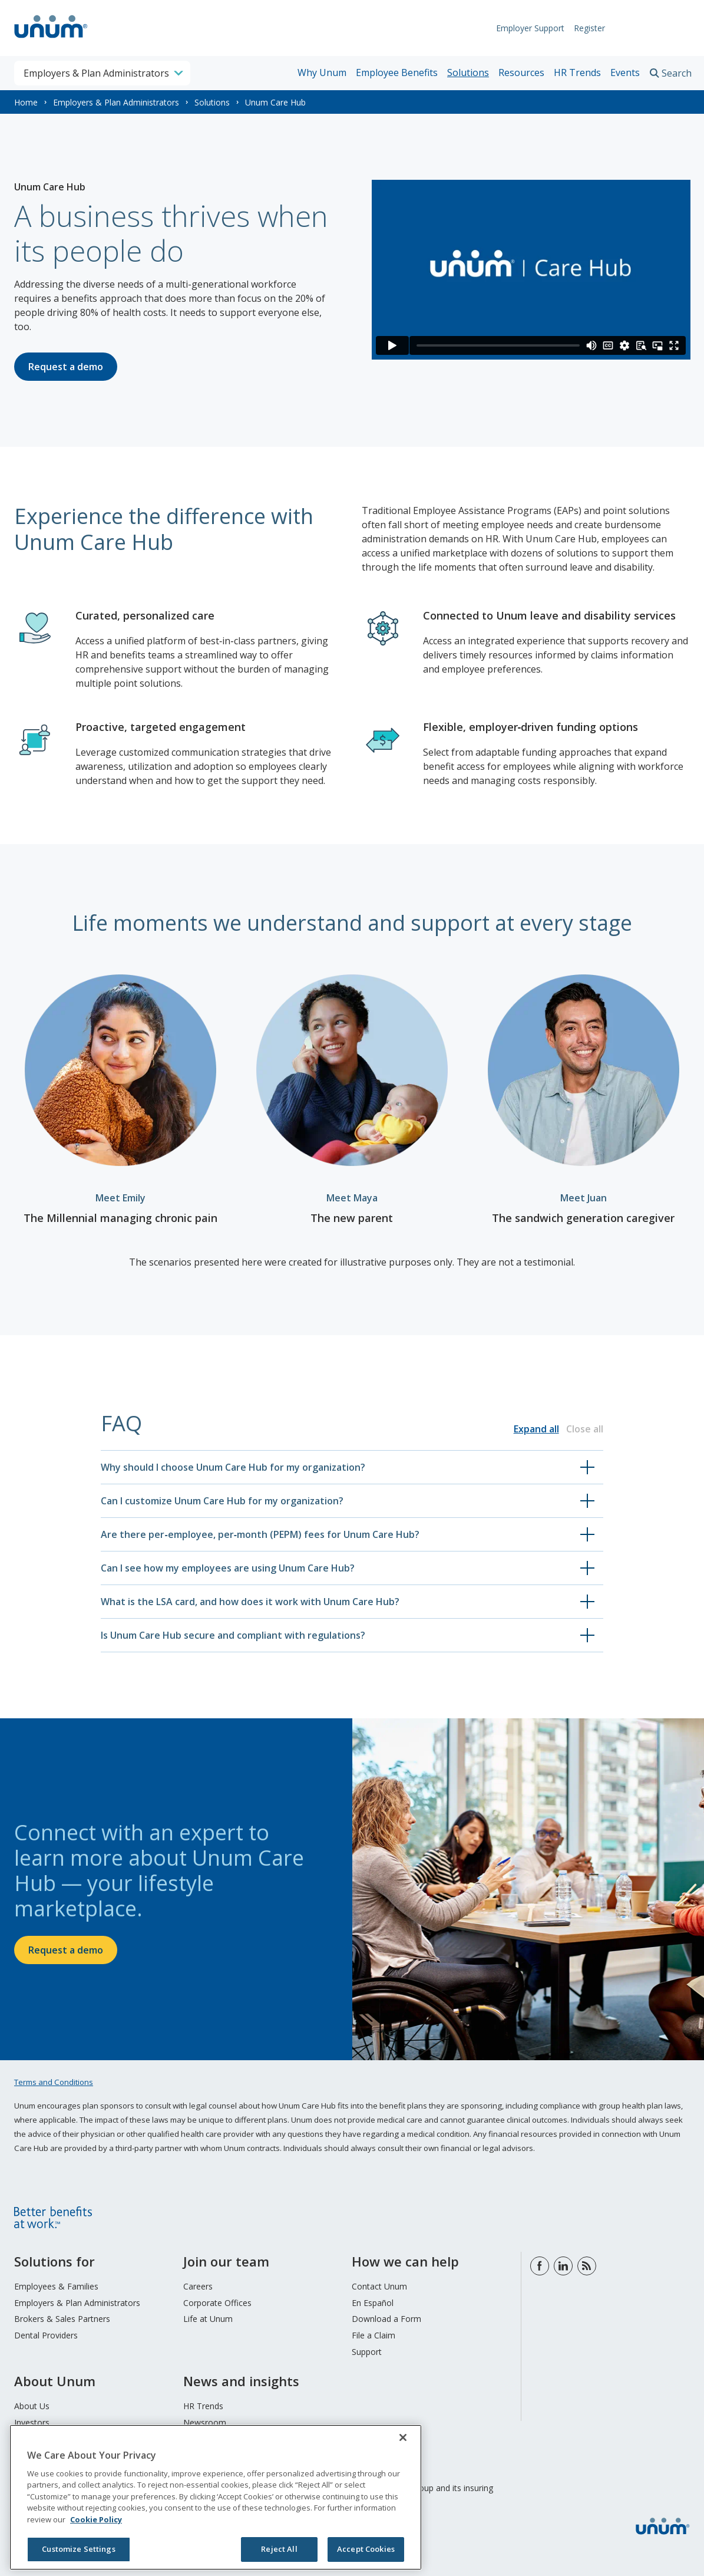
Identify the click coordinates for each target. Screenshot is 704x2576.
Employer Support (524, 28)
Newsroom (204, 2422)
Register (583, 28)
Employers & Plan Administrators (116, 102)
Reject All (279, 2549)
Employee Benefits (397, 72)
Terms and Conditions (53, 2082)
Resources (521, 72)
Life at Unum (208, 2318)
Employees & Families (56, 2286)
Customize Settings (78, 2549)
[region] (215, 2497)
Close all (584, 1428)
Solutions (468, 72)
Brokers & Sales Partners (62, 2318)
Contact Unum (379, 2286)
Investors (31, 2422)
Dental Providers (46, 2335)
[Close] (403, 2437)
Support (367, 2351)
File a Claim (373, 2335)
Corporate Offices (217, 2302)
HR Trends (577, 72)
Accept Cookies (366, 2549)
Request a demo (65, 366)
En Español (373, 2302)
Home (26, 102)
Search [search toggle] (677, 73)
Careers (198, 2286)
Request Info (653, 28)
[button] (352, 1467)
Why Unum (322, 72)
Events (625, 72)
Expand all (536, 1428)
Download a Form (386, 2318)
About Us (31, 2406)
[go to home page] (51, 39)
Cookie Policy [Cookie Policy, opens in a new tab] (96, 2519)
